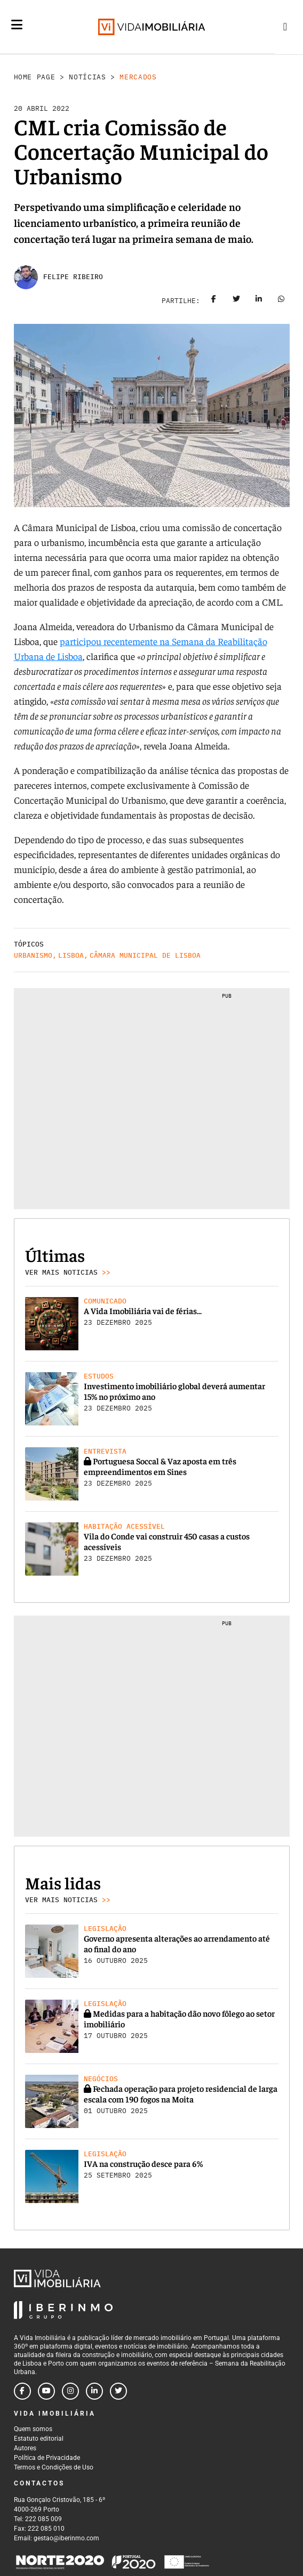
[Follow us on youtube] (46, 2391)
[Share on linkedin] (258, 300)
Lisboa (71, 955)
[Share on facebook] (213, 300)
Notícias (87, 76)
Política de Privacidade (47, 2457)
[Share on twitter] (236, 300)
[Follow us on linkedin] (94, 2391)
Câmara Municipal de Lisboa (145, 955)
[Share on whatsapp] (281, 300)
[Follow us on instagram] (70, 2391)
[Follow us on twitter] (118, 2391)
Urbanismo (33, 955)
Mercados (137, 76)
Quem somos (33, 2429)
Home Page (34, 76)
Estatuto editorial (38, 2438)
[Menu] (17, 33)
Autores (25, 2448)
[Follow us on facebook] (22, 2391)
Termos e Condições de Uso (53, 2467)
